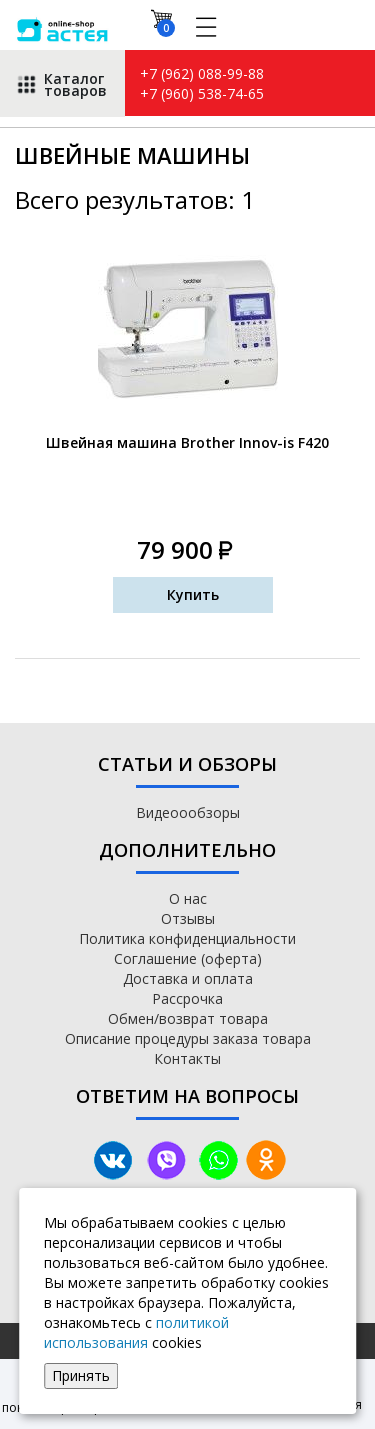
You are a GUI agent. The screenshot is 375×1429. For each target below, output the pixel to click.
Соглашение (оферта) (188, 958)
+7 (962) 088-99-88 (202, 73)
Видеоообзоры (188, 812)
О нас (188, 898)
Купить (193, 594)
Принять (81, 1375)
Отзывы (188, 918)
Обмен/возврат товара (188, 1018)
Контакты (187, 1058)
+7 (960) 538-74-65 (202, 93)
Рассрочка (187, 998)
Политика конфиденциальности (187, 938)
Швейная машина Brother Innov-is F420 (187, 442)
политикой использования (136, 1332)
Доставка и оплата (188, 978)
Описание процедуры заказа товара (188, 1038)
